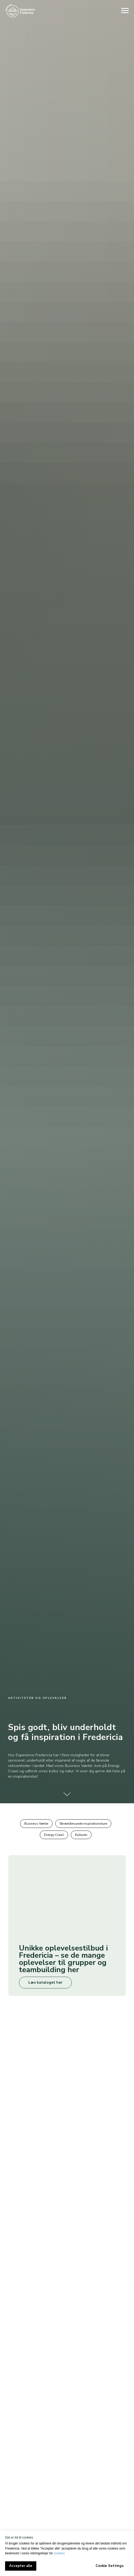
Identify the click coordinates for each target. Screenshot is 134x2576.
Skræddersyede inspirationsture (83, 1823)
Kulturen (81, 1835)
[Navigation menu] (125, 10)
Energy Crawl (54, 1835)
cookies (59, 2553)
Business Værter (36, 1823)
